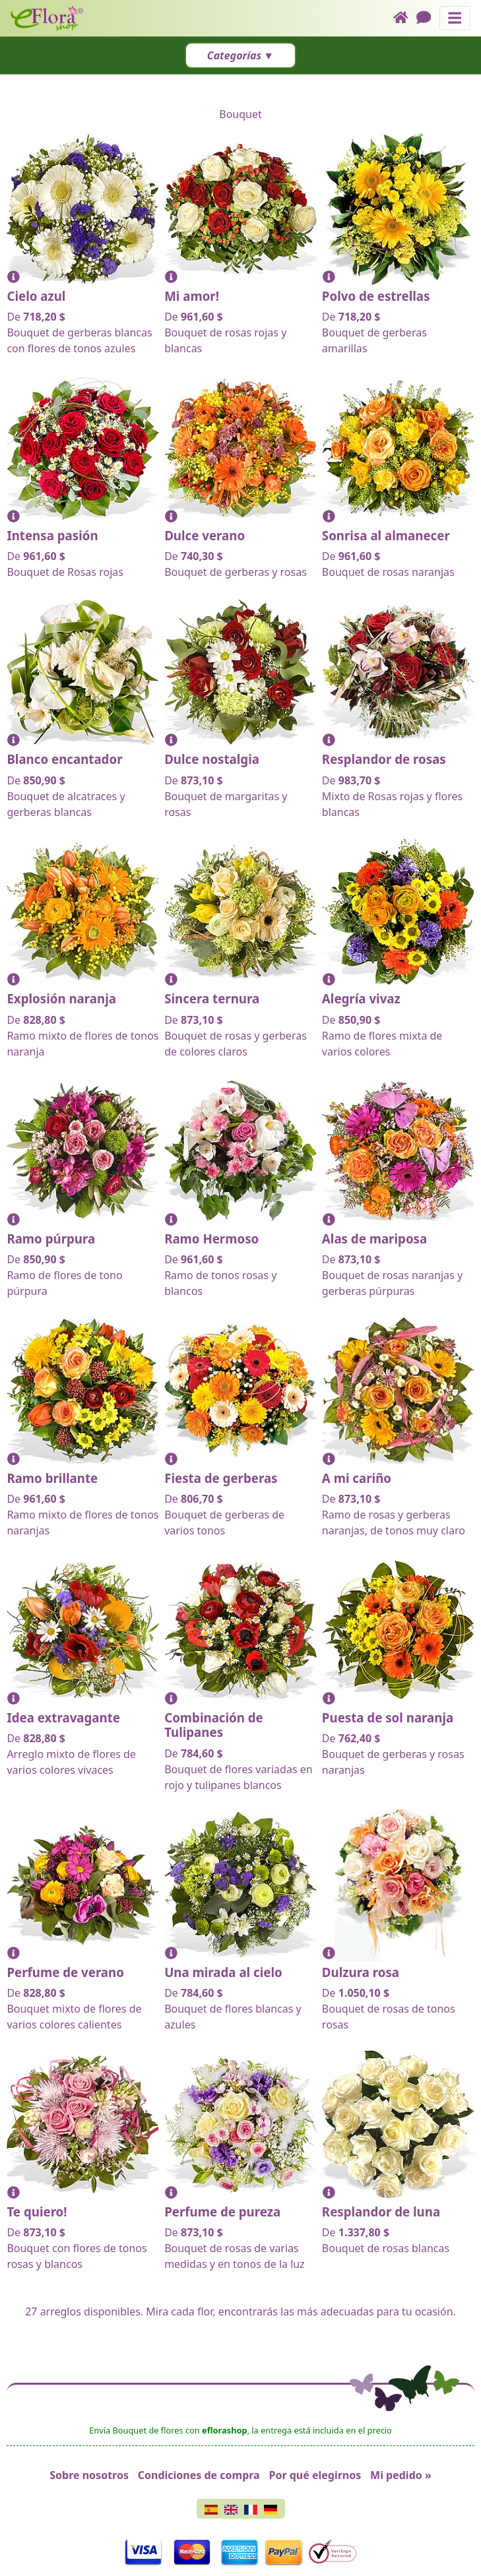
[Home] (404, 18)
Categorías (234, 55)
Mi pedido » (401, 2475)
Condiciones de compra (199, 2475)
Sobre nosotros (89, 2475)
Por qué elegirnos (315, 2475)
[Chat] (427, 18)
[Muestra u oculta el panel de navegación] (454, 18)
